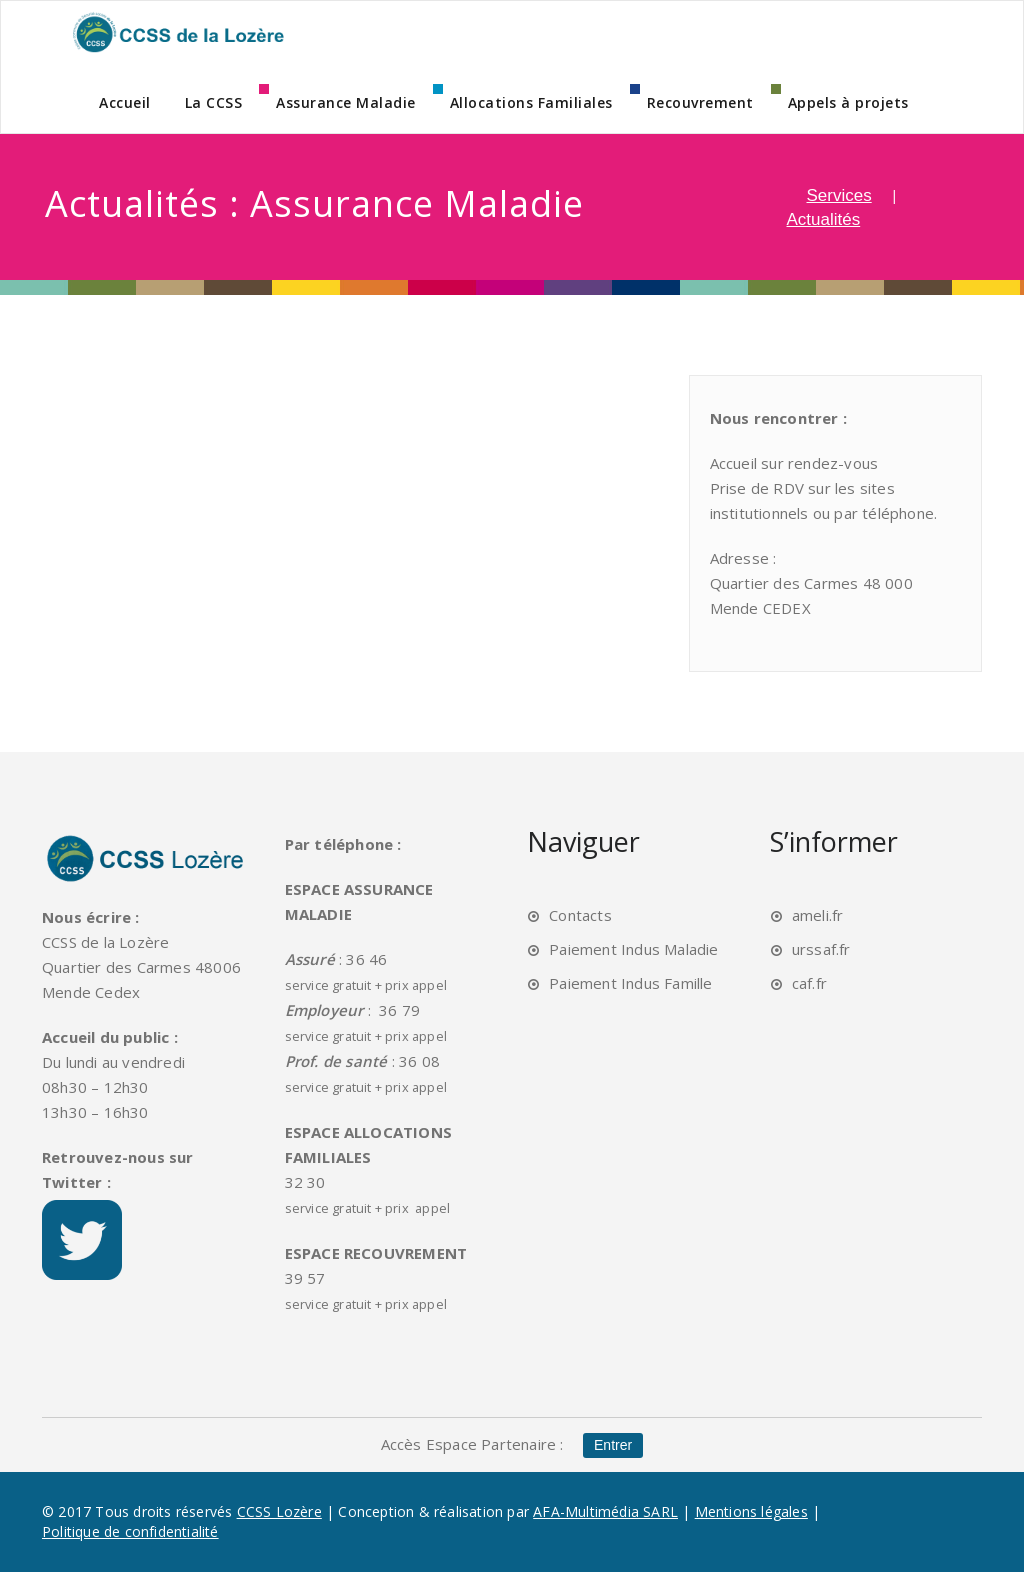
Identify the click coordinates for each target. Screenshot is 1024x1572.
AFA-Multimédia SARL (605, 1511)
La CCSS (214, 102)
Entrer (613, 1445)
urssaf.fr (821, 949)
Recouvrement (700, 102)
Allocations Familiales (531, 102)
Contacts (580, 915)
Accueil (125, 102)
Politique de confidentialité (130, 1531)
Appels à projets (848, 102)
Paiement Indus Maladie (633, 949)
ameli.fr (818, 915)
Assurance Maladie (346, 102)
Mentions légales (751, 1511)
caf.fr (809, 983)
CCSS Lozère (279, 1511)
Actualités (824, 219)
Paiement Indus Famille (630, 983)
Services (839, 195)
